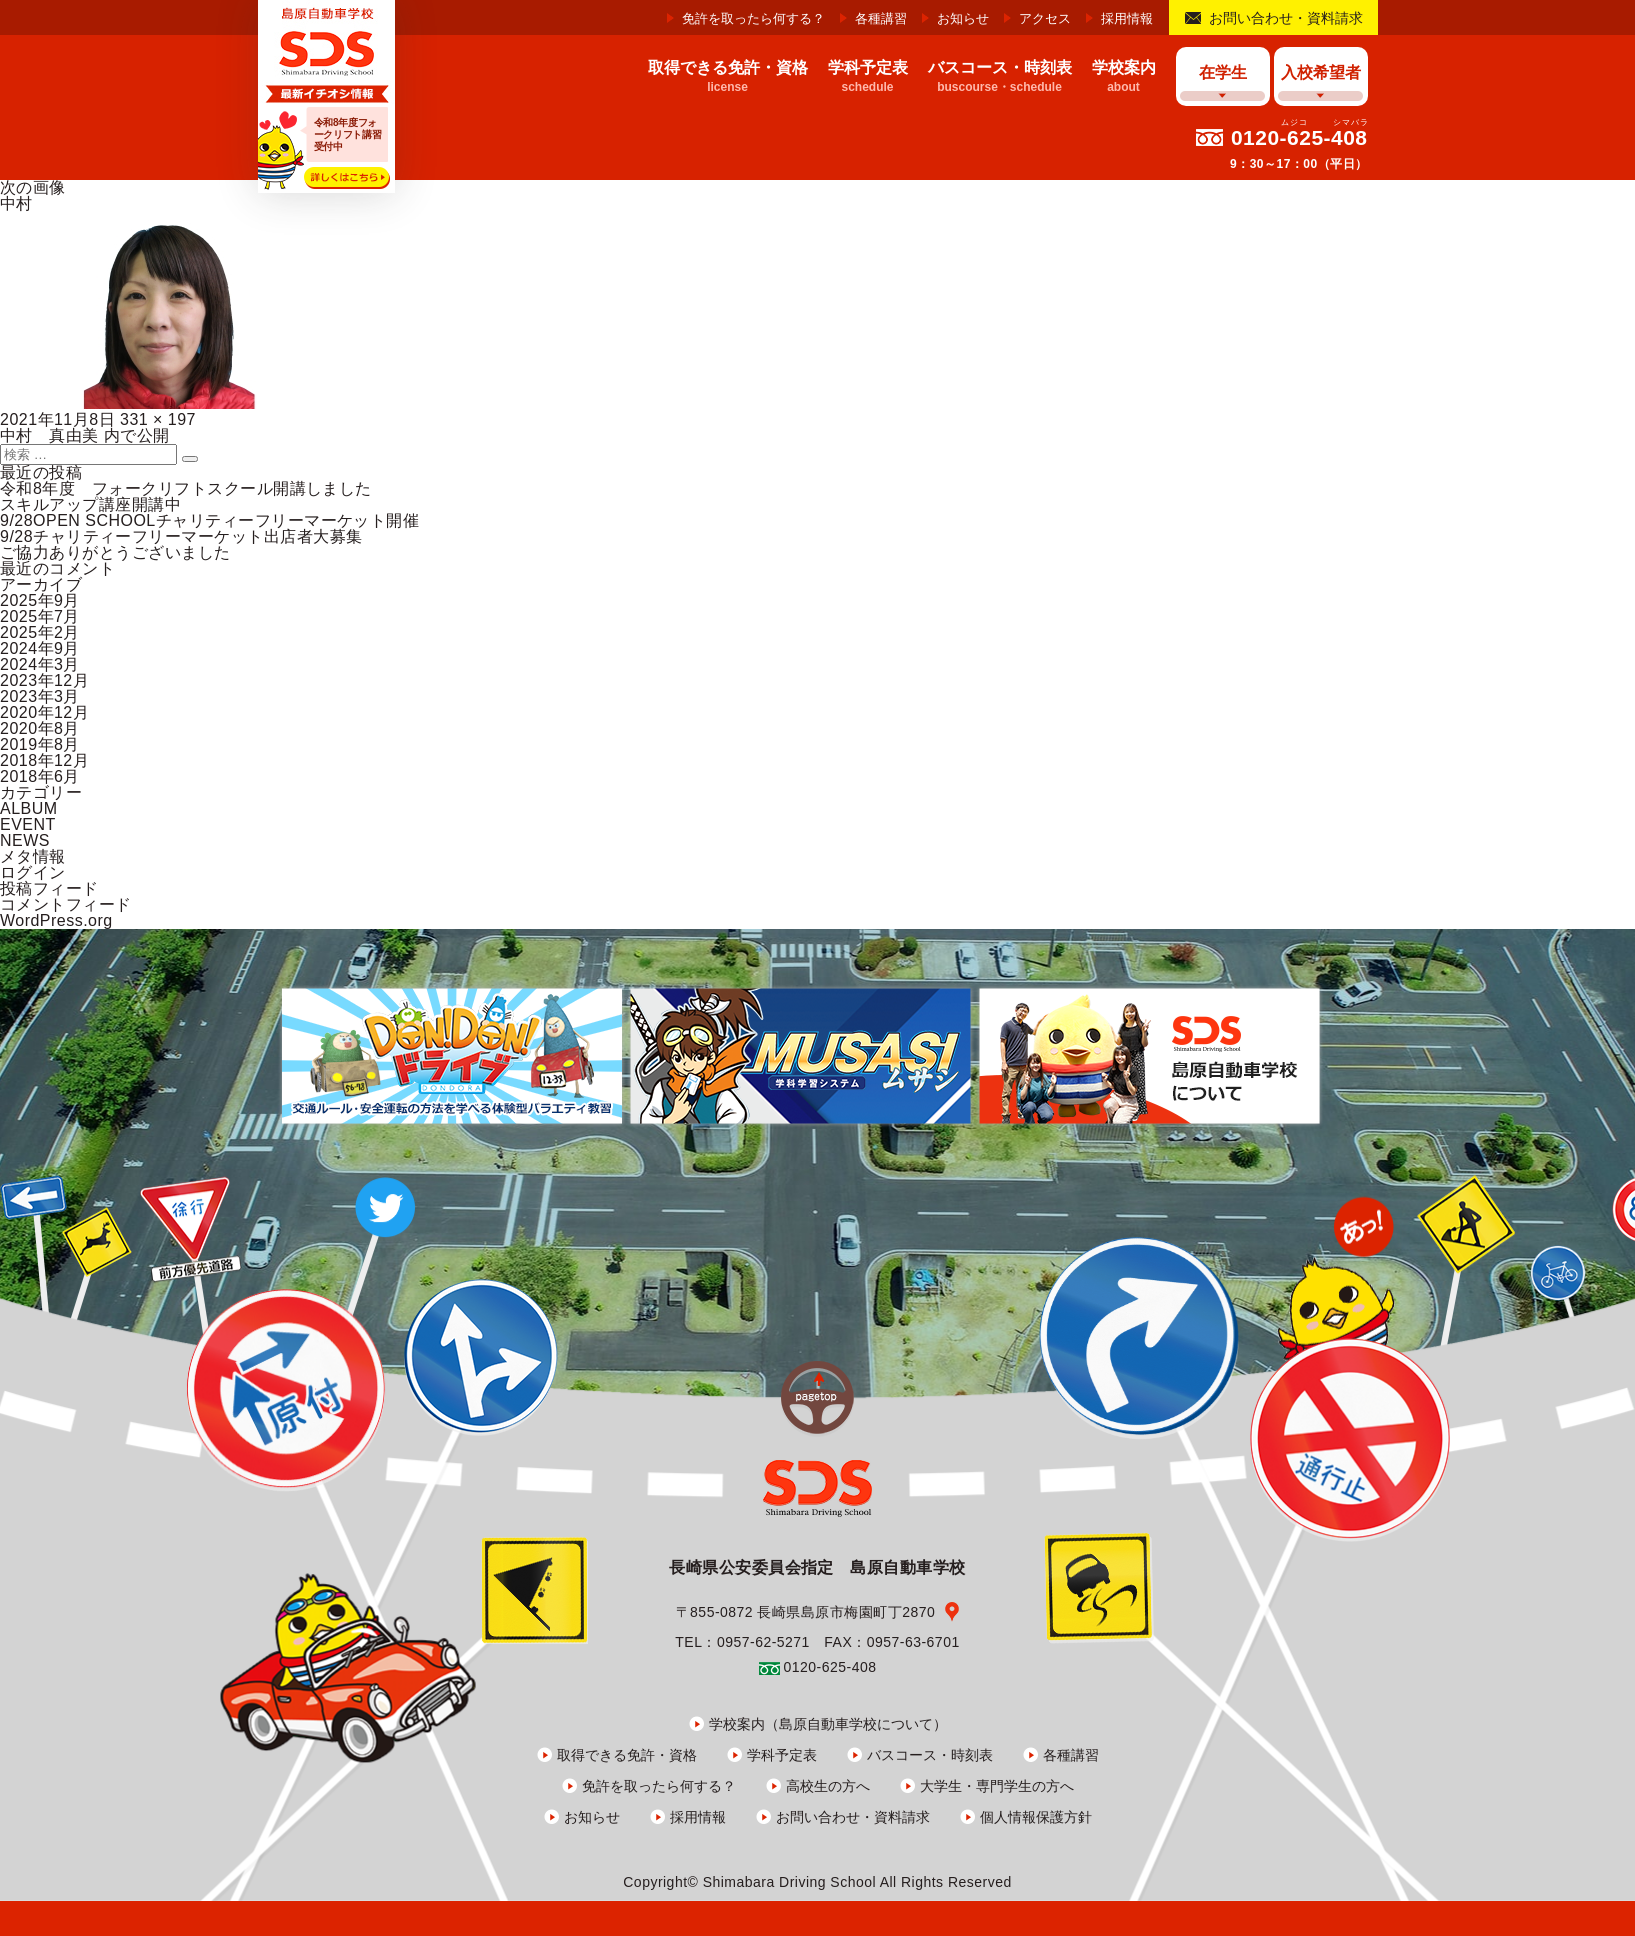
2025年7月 (40, 616)
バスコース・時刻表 (930, 1755)
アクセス (1045, 18)
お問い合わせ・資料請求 (1286, 18)
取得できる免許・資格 (627, 1755)
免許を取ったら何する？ (753, 18)
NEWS (25, 840)
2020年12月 (44, 712)
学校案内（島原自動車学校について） (828, 1724)
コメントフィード (66, 904)
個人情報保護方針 (1036, 1817)
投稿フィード (49, 888)
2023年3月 (40, 696)
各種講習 (881, 18)
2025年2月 (40, 632)
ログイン (33, 872)
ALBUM (29, 808)
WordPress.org (56, 920)
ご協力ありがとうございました (115, 552)
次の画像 (33, 187)
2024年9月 (40, 648)
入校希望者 (1321, 72)
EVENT (28, 824)
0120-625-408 (1299, 137)
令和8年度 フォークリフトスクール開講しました (186, 488)
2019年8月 (40, 744)
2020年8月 (40, 728)
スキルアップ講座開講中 (90, 504)
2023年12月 (44, 680)
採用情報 (1127, 18)
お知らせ (963, 18)
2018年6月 (40, 776)
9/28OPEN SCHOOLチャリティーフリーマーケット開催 (209, 520)
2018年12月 (44, 760)
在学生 (1223, 72)
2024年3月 (40, 664)
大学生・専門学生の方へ (997, 1786)
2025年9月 (40, 600)
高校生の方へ (828, 1786)
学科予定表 (782, 1755)
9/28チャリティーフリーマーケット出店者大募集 (181, 536)
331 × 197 (158, 419)
